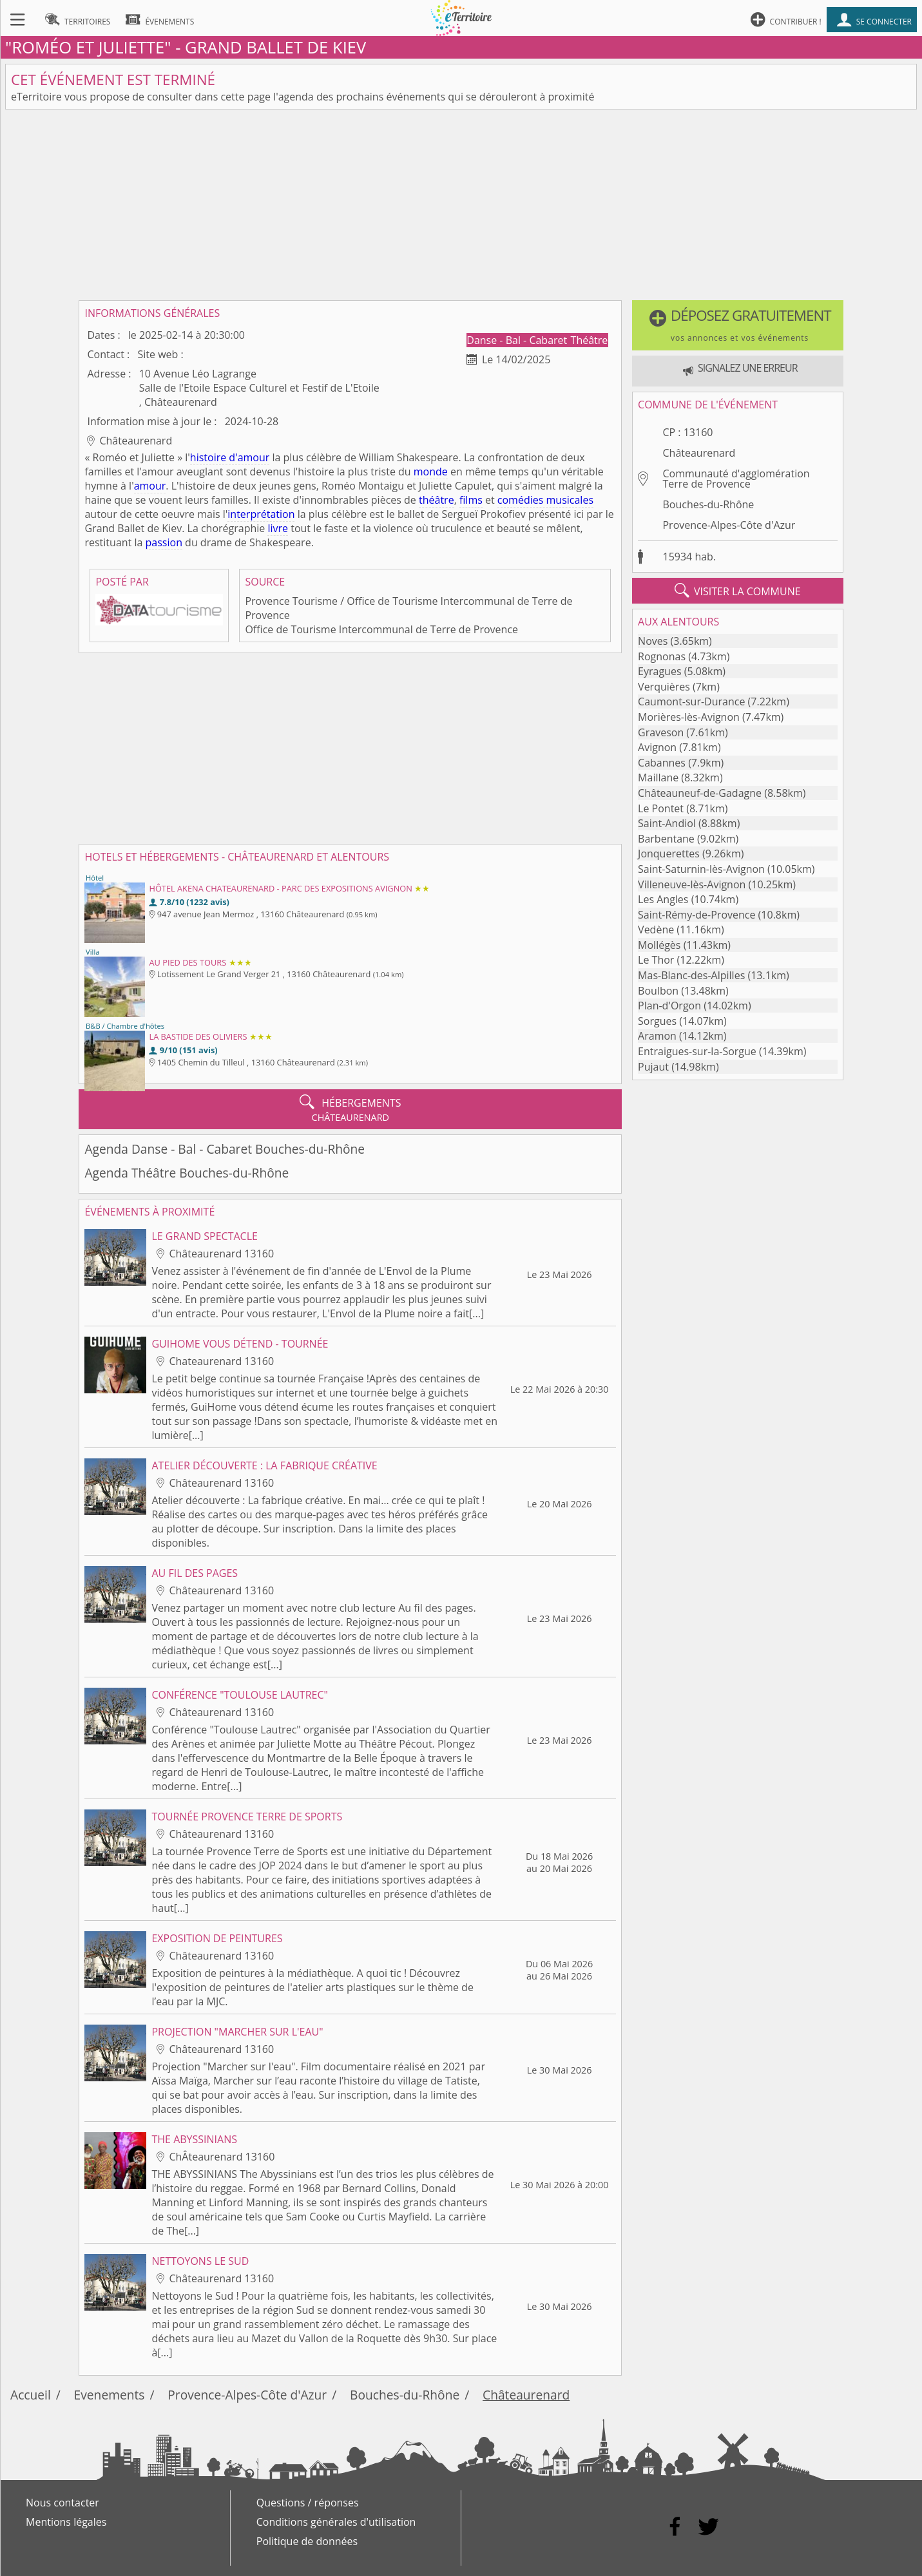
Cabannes (662, 763)
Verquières (664, 687)
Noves (652, 641)
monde (431, 471)
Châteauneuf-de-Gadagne (700, 793)
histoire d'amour (230, 457)
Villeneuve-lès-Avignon (691, 884)
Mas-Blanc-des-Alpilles (691, 975)
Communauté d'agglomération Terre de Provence (735, 478)
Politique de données (307, 2541)
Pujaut (653, 1067)
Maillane (658, 777)
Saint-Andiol (667, 823)
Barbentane (666, 839)
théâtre (436, 500)
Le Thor (656, 960)
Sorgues (657, 1021)
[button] (737, 325)
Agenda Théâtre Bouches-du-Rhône (186, 1172)
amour (150, 486)
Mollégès (659, 945)
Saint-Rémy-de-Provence (696, 915)
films (471, 500)
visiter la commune (738, 590)
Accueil (30, 2394)
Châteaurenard (698, 453)
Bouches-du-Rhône (708, 504)
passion (164, 542)
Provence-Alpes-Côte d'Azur (728, 525)
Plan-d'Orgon (669, 1005)
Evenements (109, 2394)
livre (277, 528)
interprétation (260, 514)
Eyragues (659, 671)
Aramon (657, 1036)
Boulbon (658, 991)
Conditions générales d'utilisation (336, 2522)
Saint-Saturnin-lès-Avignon (701, 869)
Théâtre (589, 340)
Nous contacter (62, 2502)
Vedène (656, 929)
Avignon (657, 747)
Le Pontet (661, 808)
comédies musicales (545, 500)
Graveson (661, 732)
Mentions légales (66, 2522)
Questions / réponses (307, 2502)
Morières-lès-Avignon (689, 717)
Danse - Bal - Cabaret (518, 340)
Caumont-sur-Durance (691, 701)
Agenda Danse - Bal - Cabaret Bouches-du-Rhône (224, 1149)
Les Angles (663, 899)
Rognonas (662, 656)
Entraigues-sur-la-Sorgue (697, 1051)
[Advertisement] (461, 205)
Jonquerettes (669, 853)
